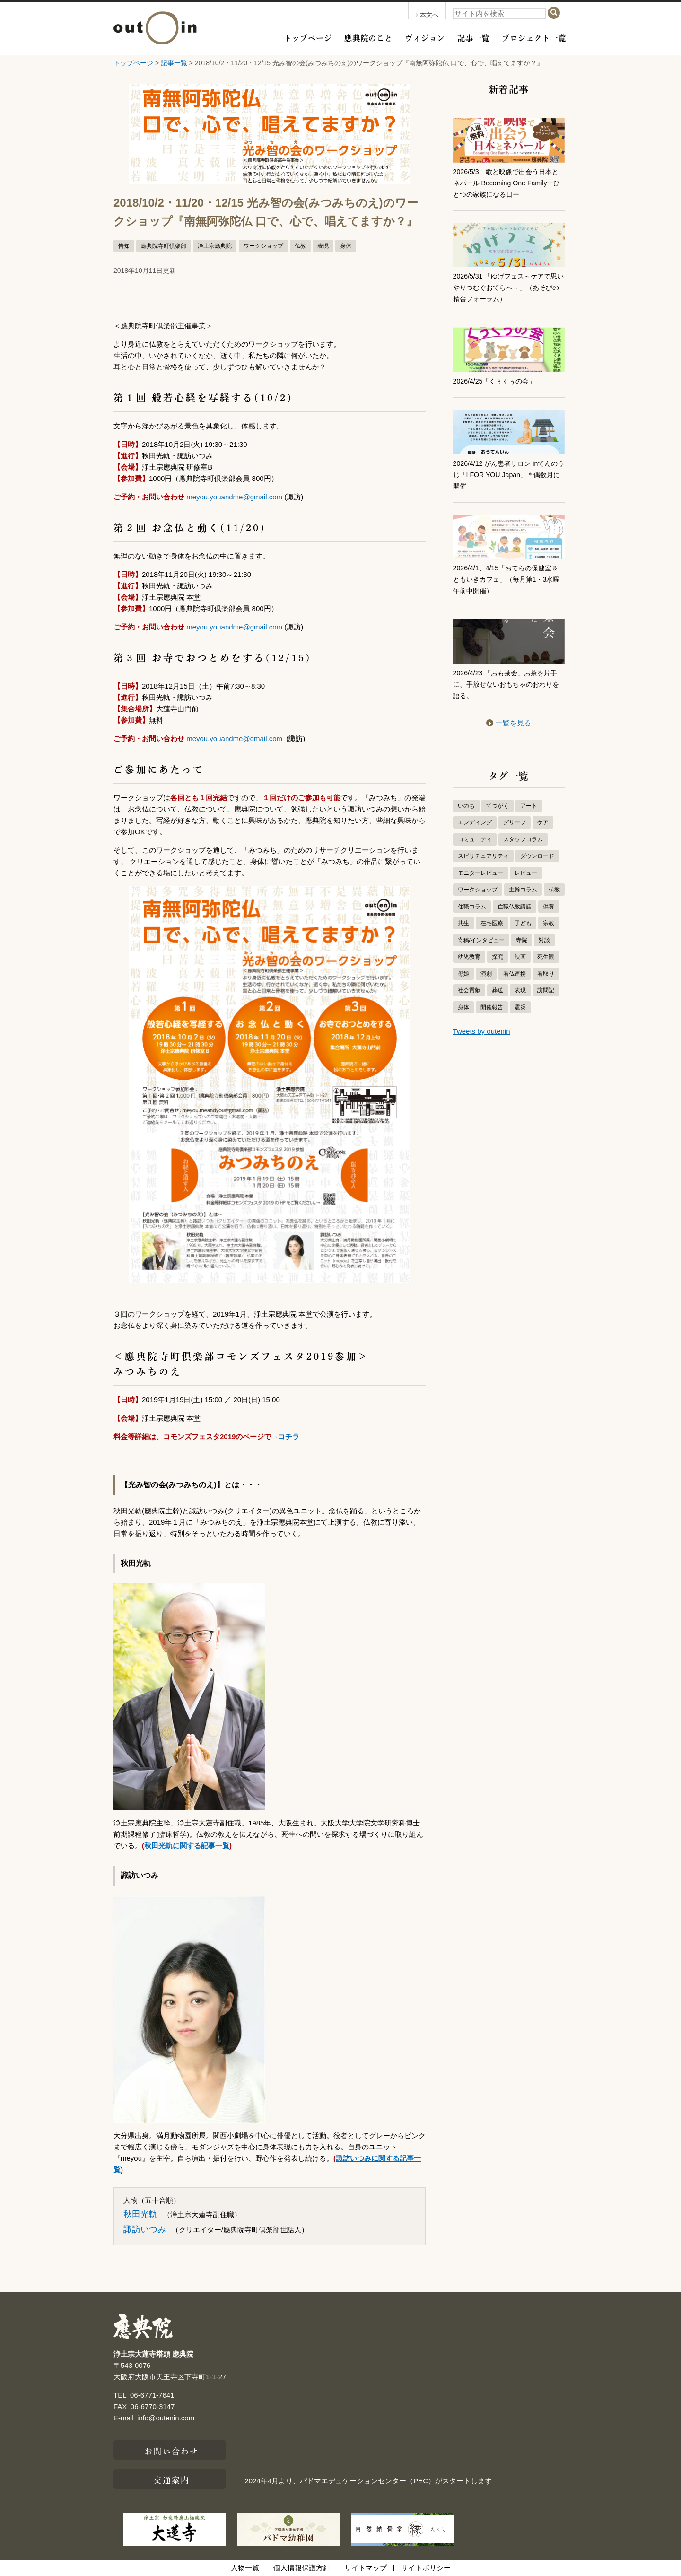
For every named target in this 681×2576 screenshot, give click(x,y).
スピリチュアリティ (483, 856)
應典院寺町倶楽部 (163, 246)
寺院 (521, 940)
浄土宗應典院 (215, 246)
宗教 (548, 923)
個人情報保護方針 (301, 2568)
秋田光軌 (140, 2214)
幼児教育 (469, 956)
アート (528, 806)
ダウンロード (537, 856)
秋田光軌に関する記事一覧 (186, 1846)
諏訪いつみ (144, 2229)
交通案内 (171, 2479)
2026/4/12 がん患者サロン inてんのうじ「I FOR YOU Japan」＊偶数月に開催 (506, 474)
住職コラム (472, 906)
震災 (520, 1007)
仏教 (300, 246)
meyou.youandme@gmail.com (234, 497)
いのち (466, 806)
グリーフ (514, 822)
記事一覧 (473, 37)
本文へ (427, 14)
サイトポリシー (426, 2568)
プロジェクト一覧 (534, 37)
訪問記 (545, 990)
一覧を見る (508, 723)
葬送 (497, 990)
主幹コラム (523, 889)
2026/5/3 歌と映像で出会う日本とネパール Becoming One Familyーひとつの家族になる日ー (506, 182)
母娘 (463, 973)
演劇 (486, 973)
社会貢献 (469, 990)
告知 (124, 246)
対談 (544, 940)
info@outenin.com (165, 2418)
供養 (548, 906)
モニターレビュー (480, 873)
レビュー (526, 873)
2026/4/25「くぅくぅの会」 (497, 381)
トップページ (308, 37)
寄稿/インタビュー (481, 940)
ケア (543, 822)
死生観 (545, 956)
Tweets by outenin (481, 1031)
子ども (523, 923)
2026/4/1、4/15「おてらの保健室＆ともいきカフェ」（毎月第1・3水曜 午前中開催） (506, 579)
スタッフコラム (523, 839)
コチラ (288, 1436)
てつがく (497, 806)
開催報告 (491, 1007)
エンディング (475, 822)
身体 (345, 246)
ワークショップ (263, 246)
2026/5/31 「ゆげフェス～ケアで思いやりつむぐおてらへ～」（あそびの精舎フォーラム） (509, 287)
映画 (520, 956)
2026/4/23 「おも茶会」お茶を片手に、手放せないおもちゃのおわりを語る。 (509, 684)
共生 (463, 923)
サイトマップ (365, 2568)
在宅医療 (491, 923)
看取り (545, 973)
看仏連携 (514, 973)
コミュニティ (475, 839)
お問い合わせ (171, 2450)
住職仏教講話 (515, 906)
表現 (323, 246)
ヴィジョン (425, 37)
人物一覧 (245, 2568)
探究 (497, 956)
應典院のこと (368, 37)
